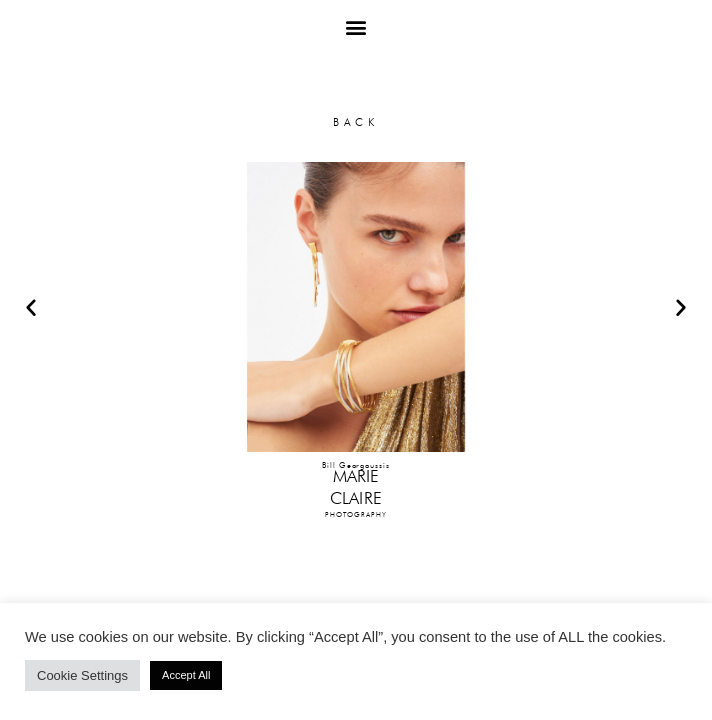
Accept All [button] (186, 675)
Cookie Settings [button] (82, 675)
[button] (356, 26)
